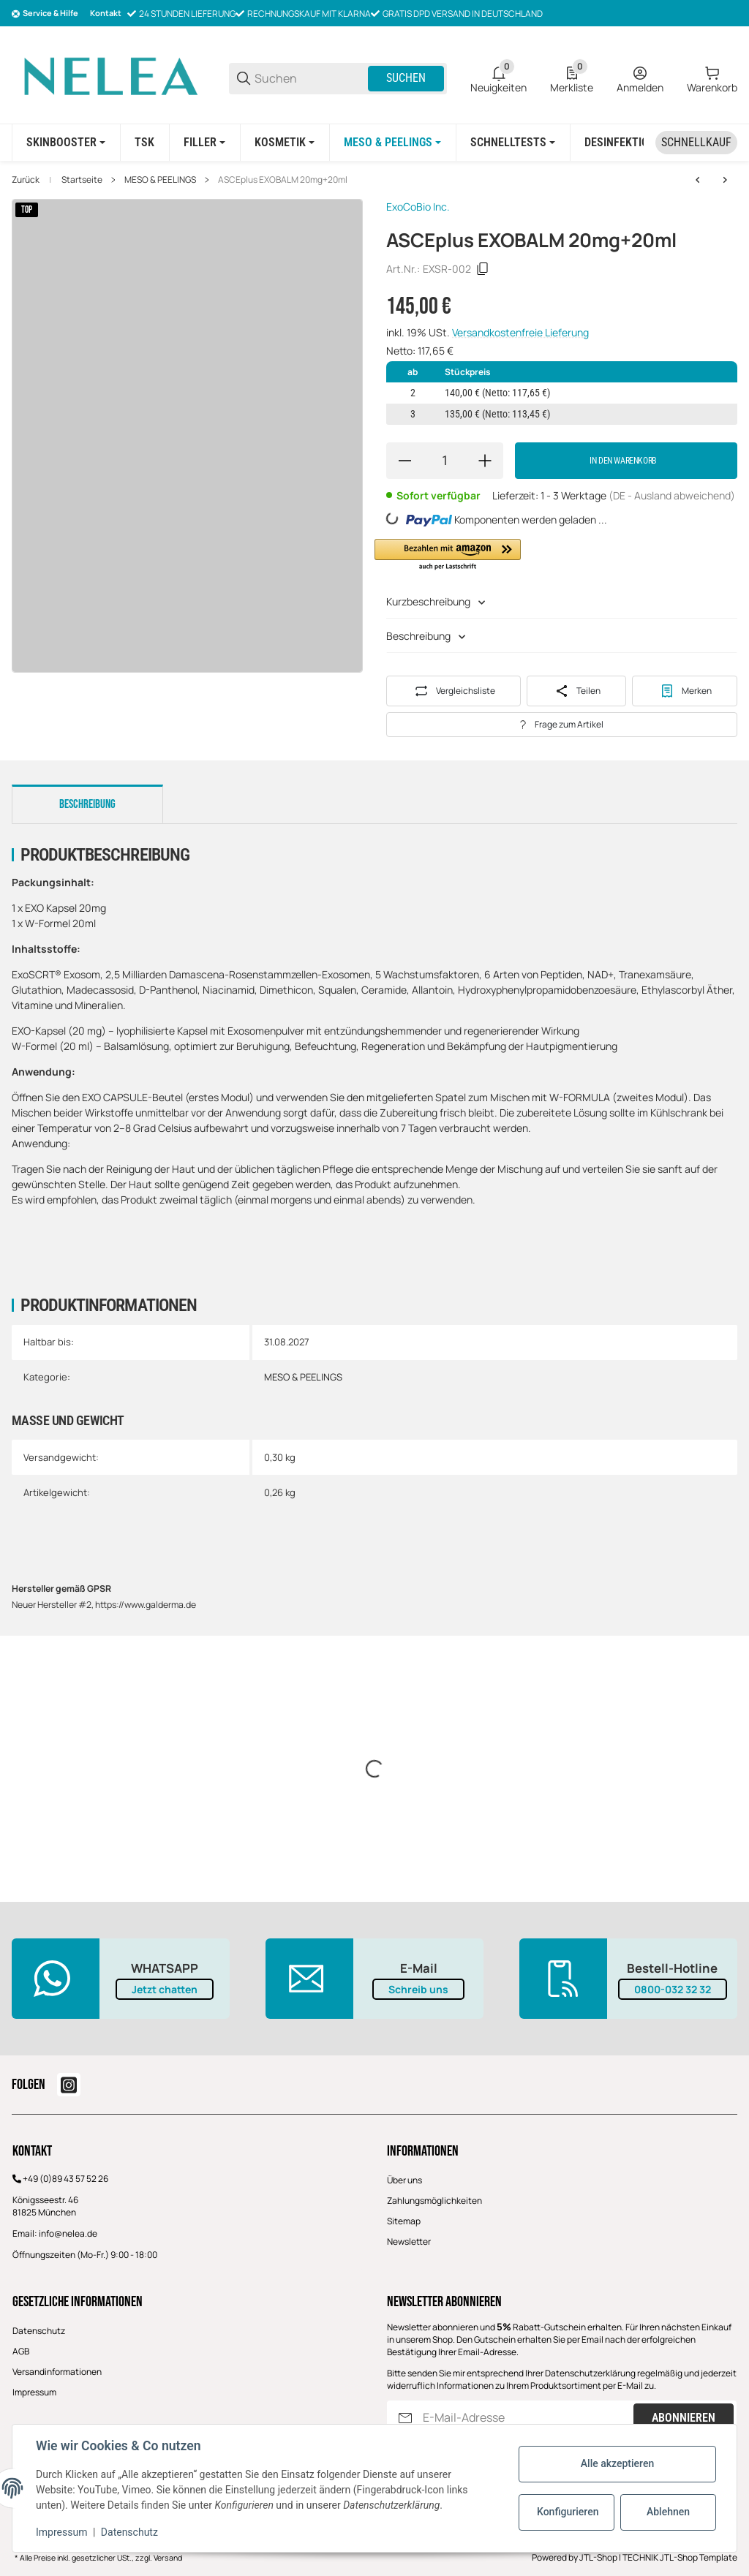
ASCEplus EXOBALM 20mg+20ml (282, 179)
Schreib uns (418, 1989)
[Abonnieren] (405, 2417)
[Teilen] (576, 691)
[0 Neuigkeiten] (498, 78)
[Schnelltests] (513, 142)
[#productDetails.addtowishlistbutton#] (684, 691)
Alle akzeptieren (617, 2463)
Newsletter (409, 2241)
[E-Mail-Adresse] (526, 2417)
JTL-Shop (599, 2557)
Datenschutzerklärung (590, 2373)
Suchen (406, 78)
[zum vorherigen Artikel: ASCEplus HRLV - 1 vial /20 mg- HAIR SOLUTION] (697, 179)
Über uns (404, 2180)
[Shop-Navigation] (45, 14)
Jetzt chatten (164, 1989)
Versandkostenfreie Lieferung (520, 332)
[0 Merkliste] (571, 78)
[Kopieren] (483, 269)
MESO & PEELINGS (160, 179)
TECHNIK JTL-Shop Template (679, 2557)
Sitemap (404, 2221)
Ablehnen (668, 2512)
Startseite (81, 179)
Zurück (25, 179)
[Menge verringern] (404, 460)
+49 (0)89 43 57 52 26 (65, 2178)
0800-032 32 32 (672, 1989)
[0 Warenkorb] (712, 78)
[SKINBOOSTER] (66, 142)
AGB (20, 2351)
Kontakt (105, 12)
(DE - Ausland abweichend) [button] (672, 495)
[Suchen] (310, 78)
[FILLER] (204, 142)
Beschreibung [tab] (87, 804)
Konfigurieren (567, 2512)
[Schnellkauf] (696, 142)
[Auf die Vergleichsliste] (453, 691)
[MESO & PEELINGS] (392, 142)
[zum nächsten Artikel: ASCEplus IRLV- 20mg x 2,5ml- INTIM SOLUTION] (724, 179)
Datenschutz (38, 2330)
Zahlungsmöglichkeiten (434, 2200)
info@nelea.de (68, 2233)
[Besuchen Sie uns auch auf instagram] (68, 2084)
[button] (447, 555)
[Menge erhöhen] (485, 460)
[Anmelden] (640, 78)
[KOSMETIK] (284, 142)
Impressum (34, 2392)
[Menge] (444, 460)
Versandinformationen (57, 2371)
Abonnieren (683, 2418)
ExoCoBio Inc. (418, 207)
